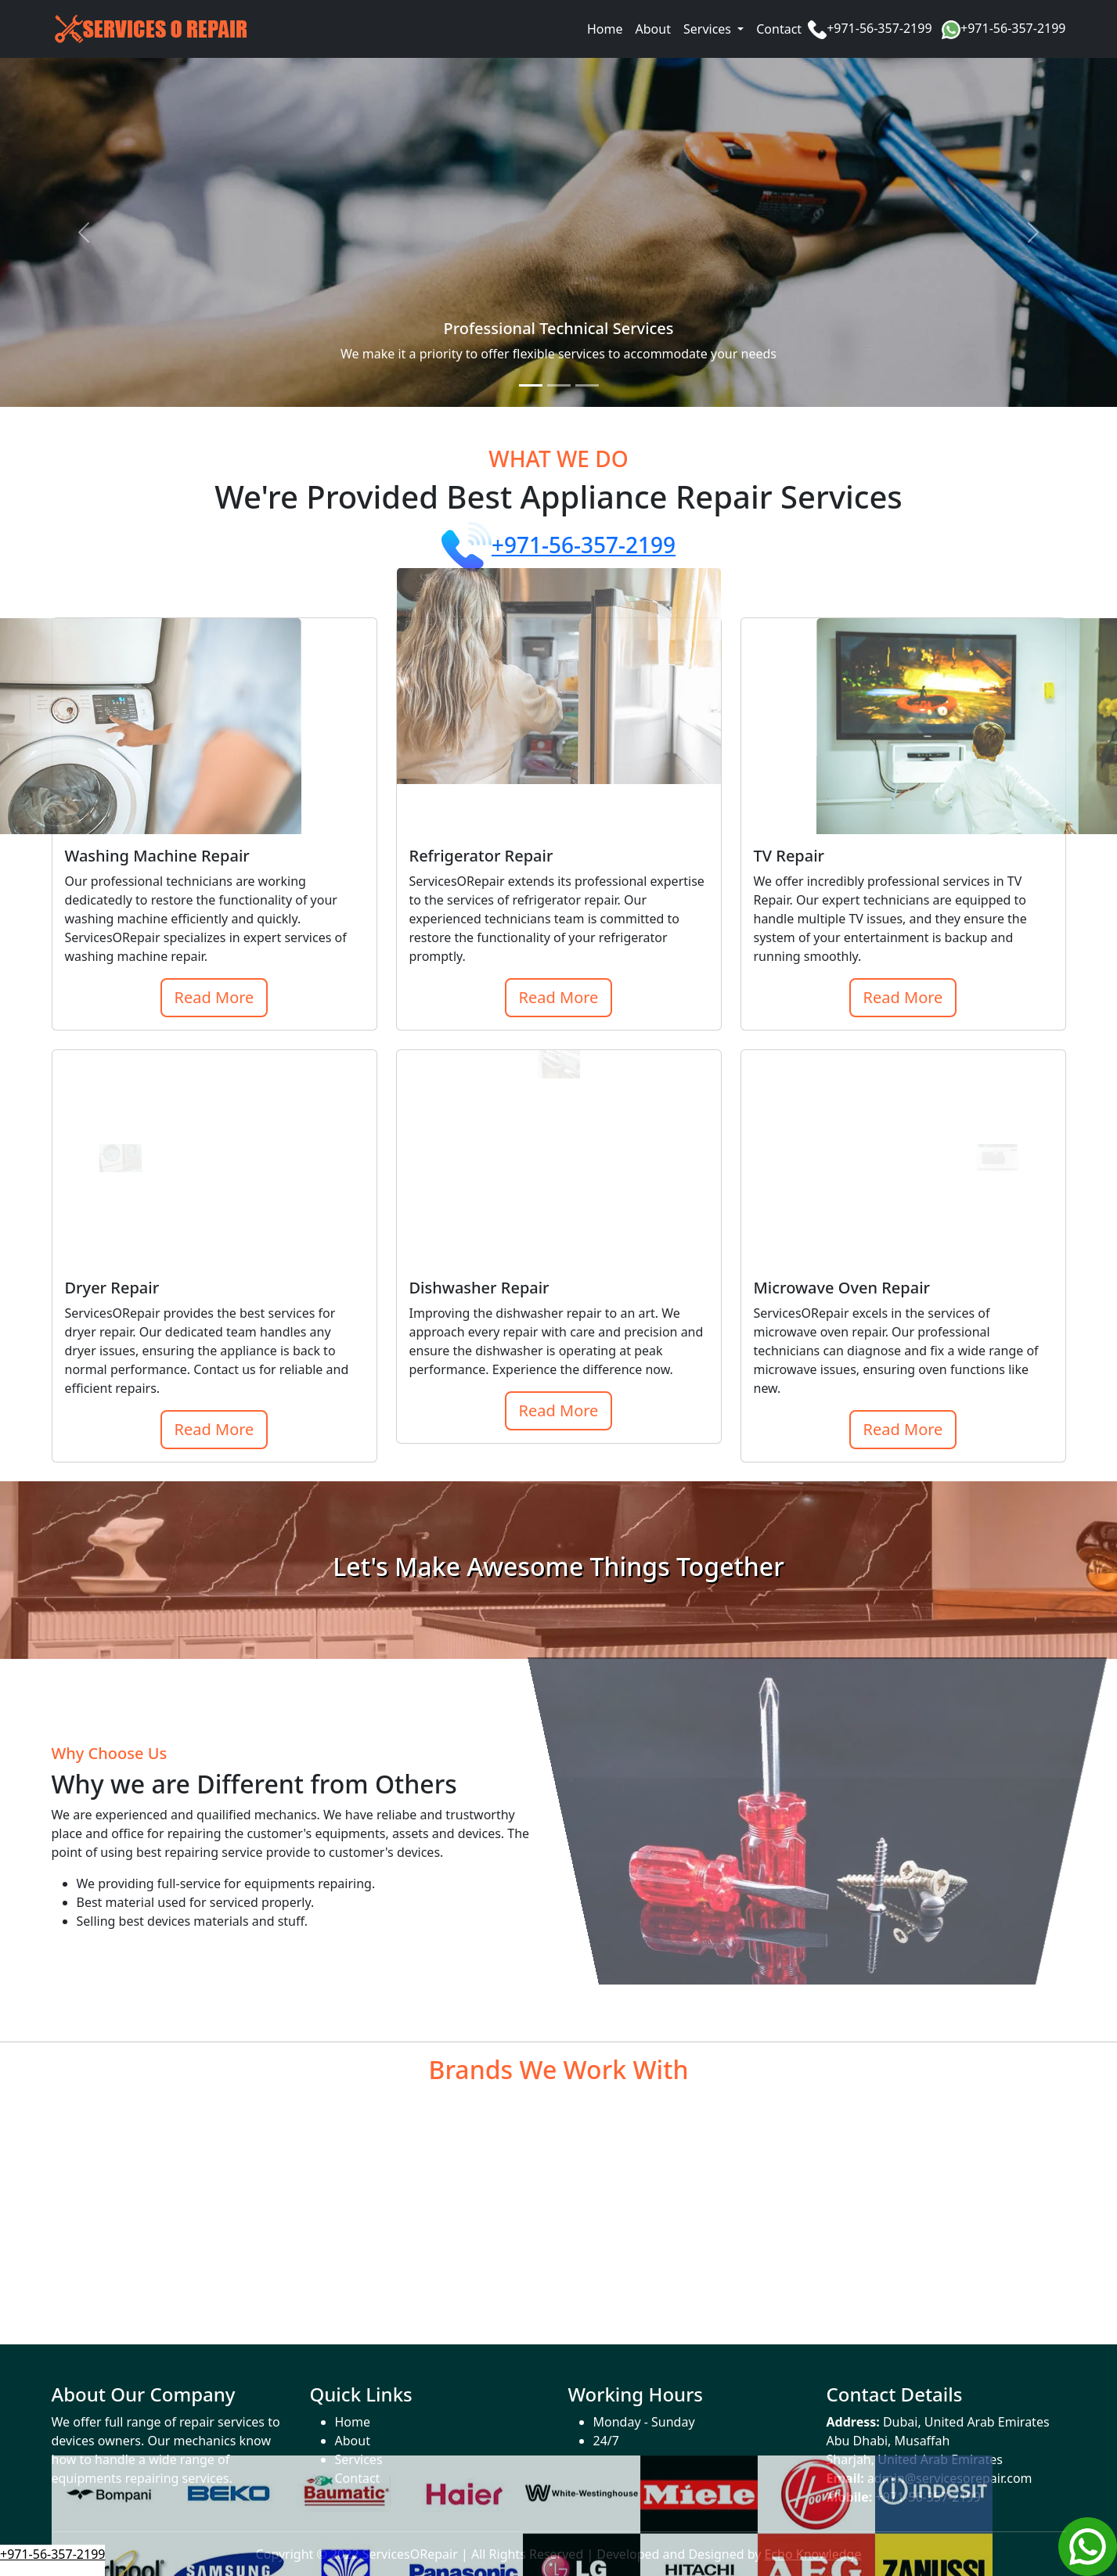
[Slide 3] (587, 385)
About (653, 29)
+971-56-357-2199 (879, 28)
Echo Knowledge (813, 2554)
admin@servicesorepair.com (949, 2478)
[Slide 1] (530, 385)
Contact (779, 29)
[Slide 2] (559, 385)
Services (359, 2459)
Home (605, 29)
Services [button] (708, 29)
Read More (214, 997)
